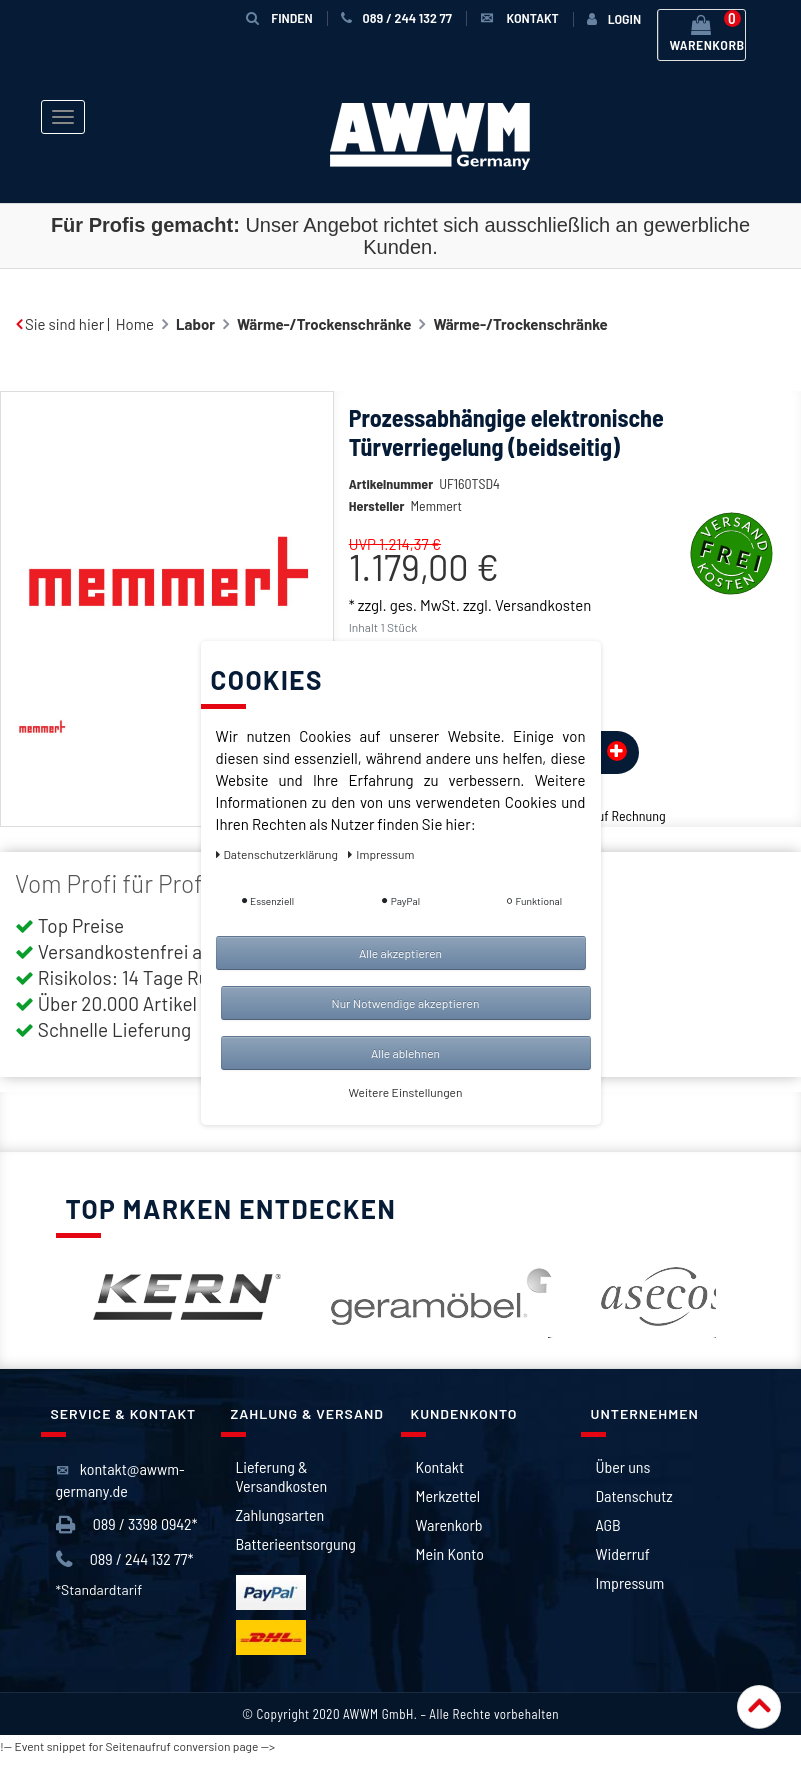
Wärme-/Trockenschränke (324, 324)
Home (135, 324)
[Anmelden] (614, 19)
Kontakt (440, 1474)
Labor (195, 324)
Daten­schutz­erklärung (278, 854)
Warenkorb (449, 1532)
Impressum (630, 1590)
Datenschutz (634, 1503)
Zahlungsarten (280, 1522)
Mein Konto (450, 1561)
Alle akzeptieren (400, 953)
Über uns (623, 1474)
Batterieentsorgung (296, 1551)
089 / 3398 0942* (127, 1532)
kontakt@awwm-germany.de (120, 1487)
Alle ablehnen (405, 1053)
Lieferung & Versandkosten (282, 1484)
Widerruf (623, 1561)
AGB (608, 1532)
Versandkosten (543, 635)
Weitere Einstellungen (406, 1092)
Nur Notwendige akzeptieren (406, 1003)
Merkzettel (448, 1503)
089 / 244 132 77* (125, 1567)
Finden (279, 17)
